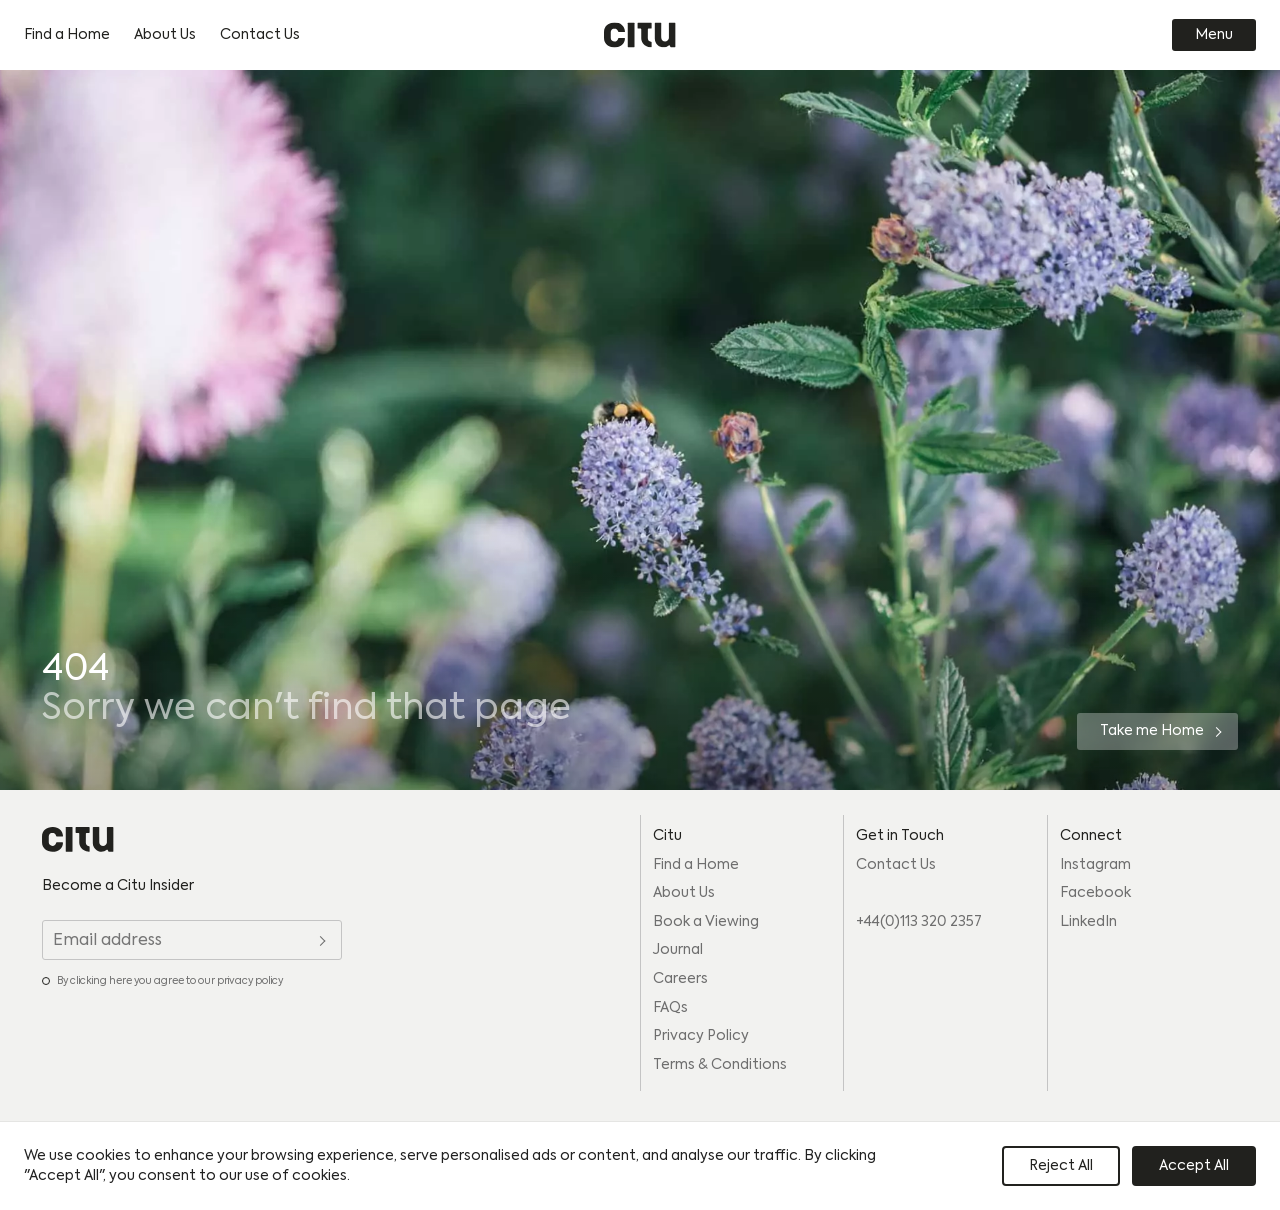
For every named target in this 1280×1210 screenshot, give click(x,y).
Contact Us (260, 35)
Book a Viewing (706, 922)
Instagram (1095, 865)
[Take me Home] (1157, 731)
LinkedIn (1088, 922)
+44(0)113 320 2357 (919, 922)
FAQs (670, 1008)
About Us (165, 35)
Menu (1214, 35)
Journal (678, 950)
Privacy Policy (701, 1036)
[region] (640, 1166)
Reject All (1061, 1166)
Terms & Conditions (720, 1065)
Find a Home (67, 35)
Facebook (1095, 893)
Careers (680, 979)
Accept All (1194, 1166)
